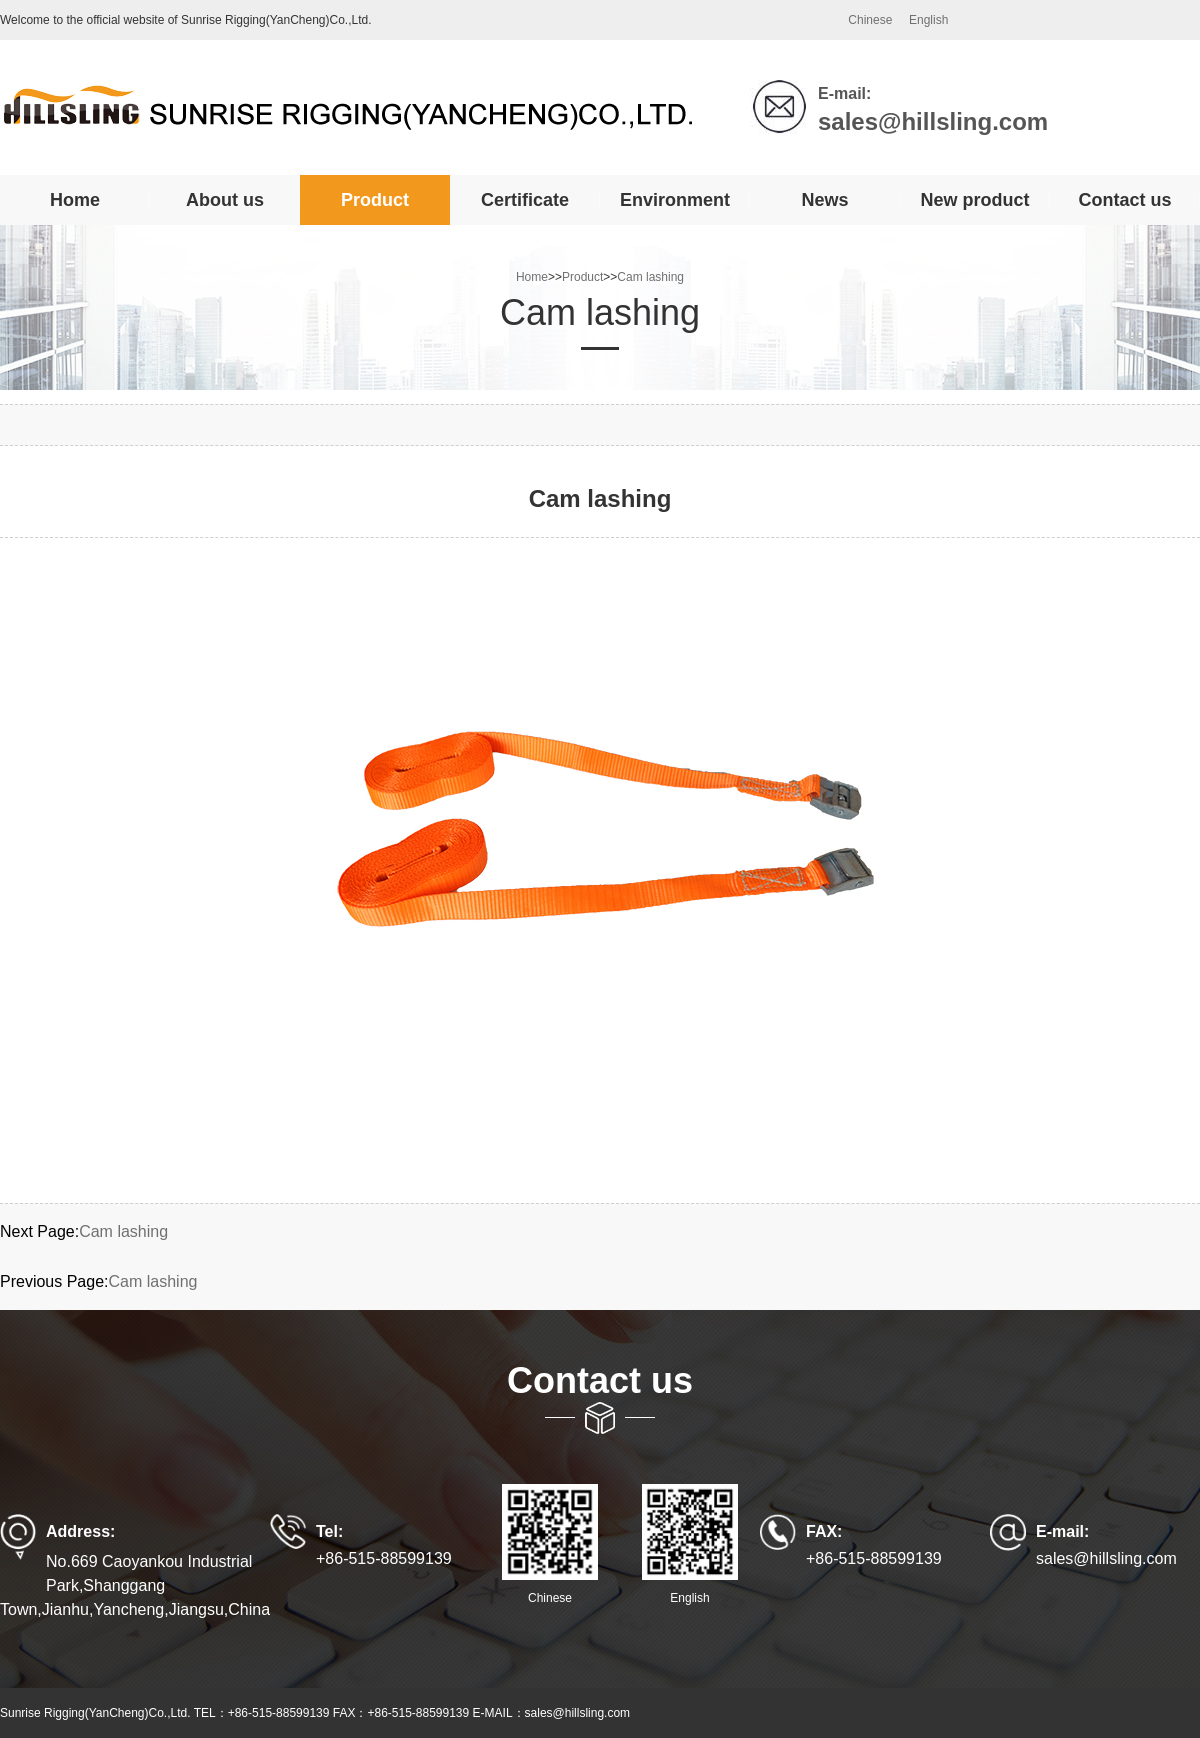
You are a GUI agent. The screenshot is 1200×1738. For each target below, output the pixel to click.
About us (225, 200)
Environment (675, 200)
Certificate (525, 200)
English (928, 20)
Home (75, 200)
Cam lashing (650, 277)
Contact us (1124, 200)
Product (375, 200)
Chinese (870, 20)
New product (974, 200)
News (824, 200)
